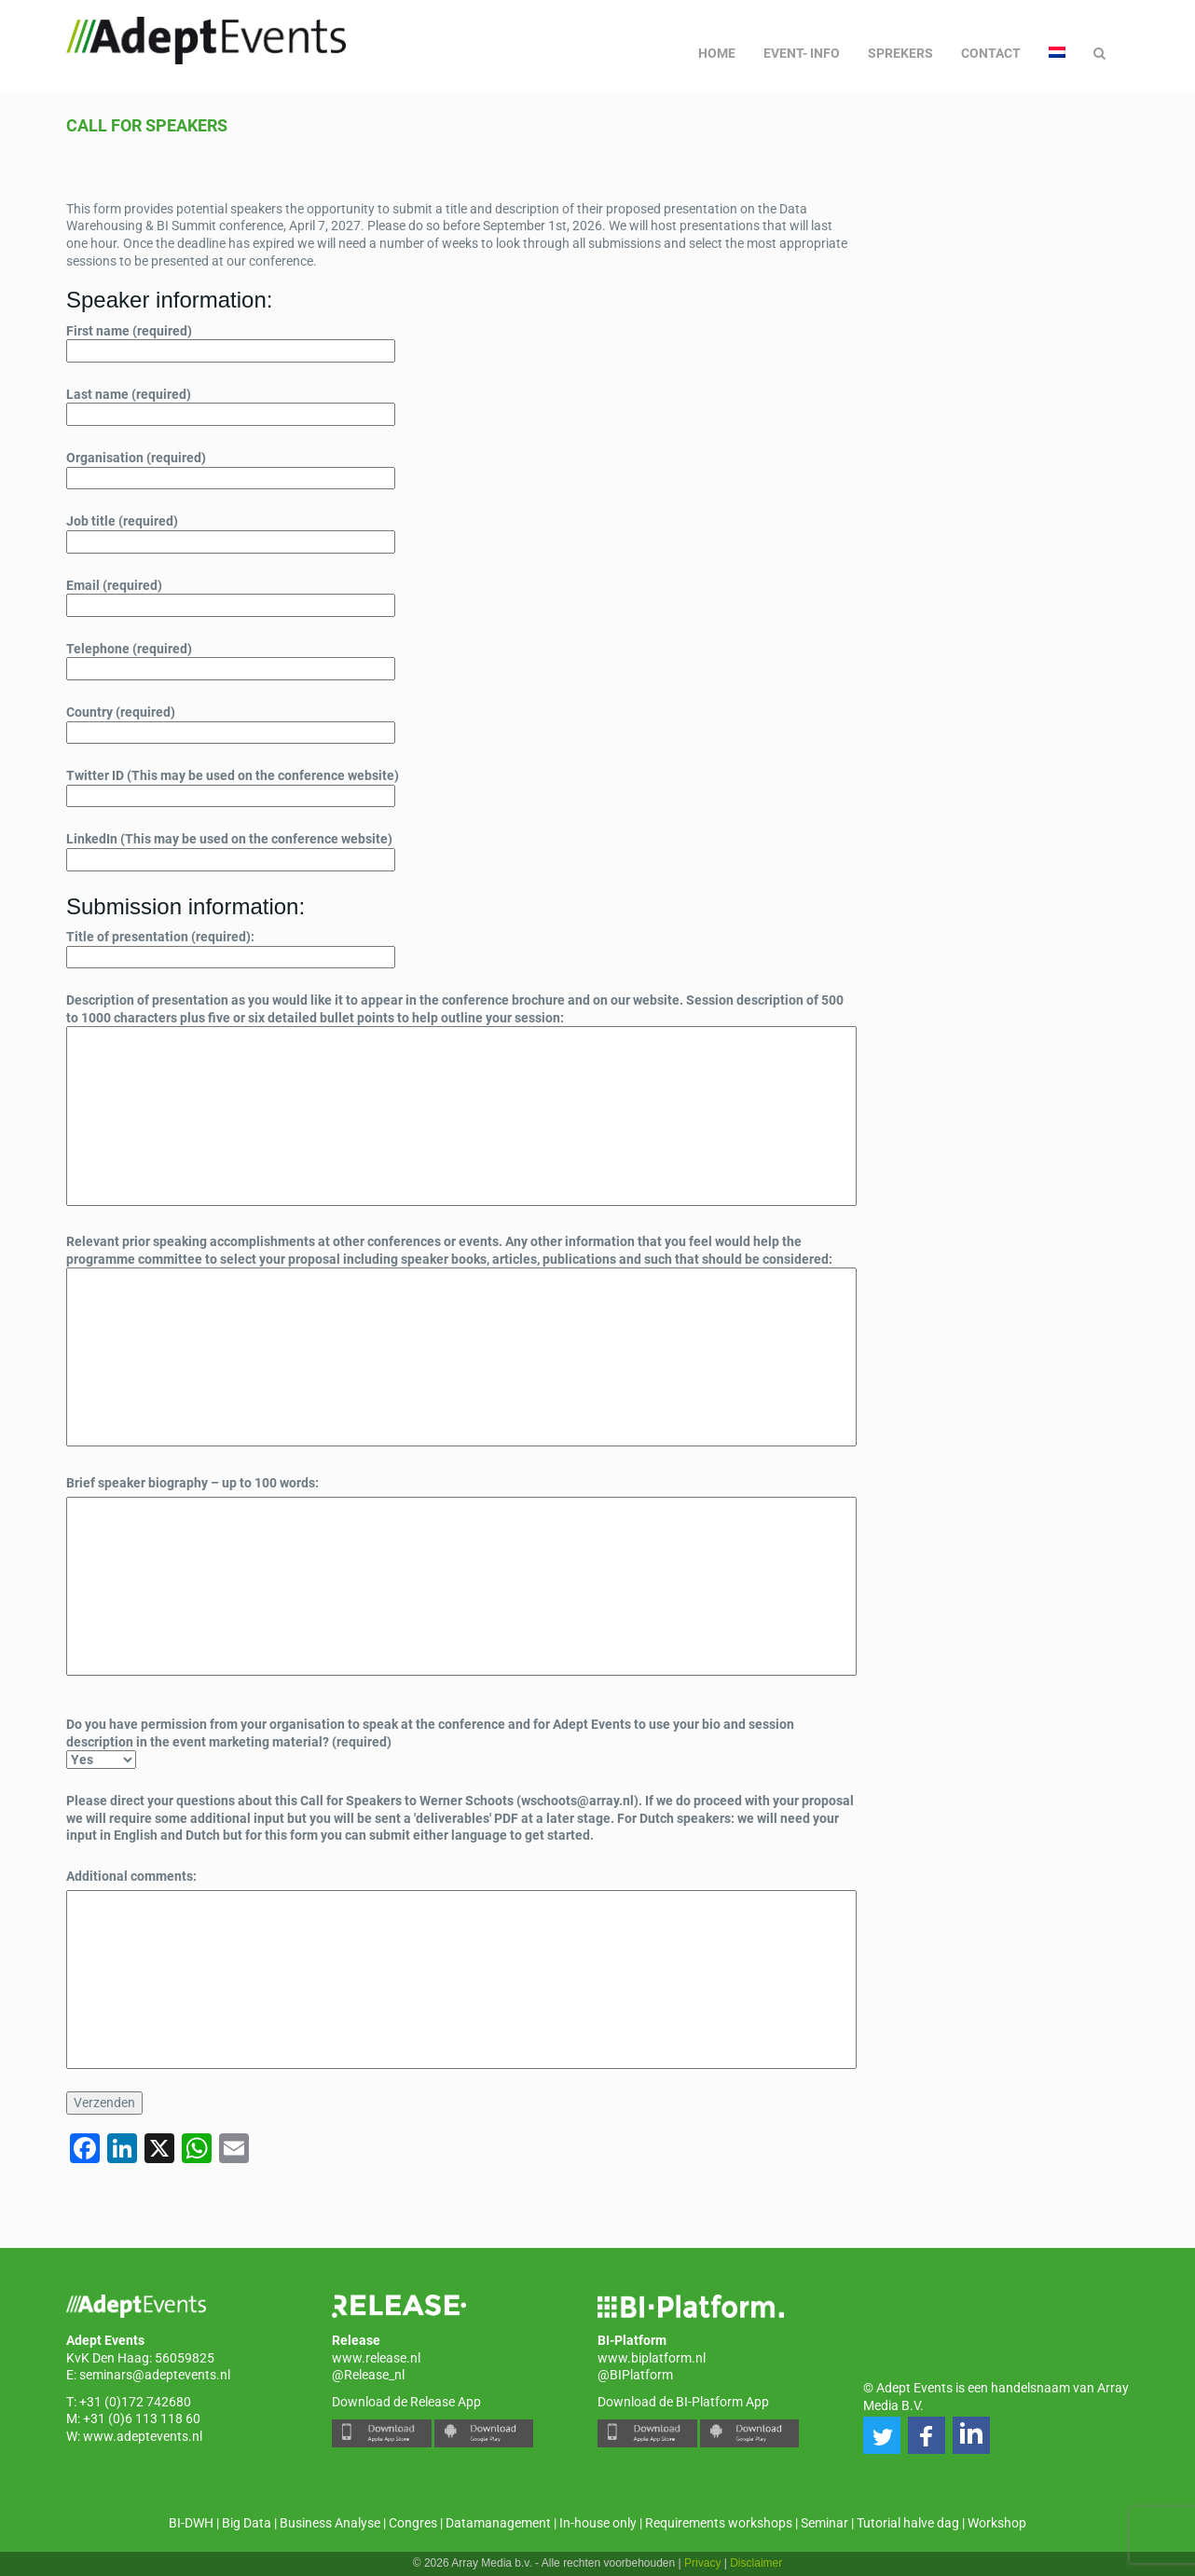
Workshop (997, 2522)
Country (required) (230, 722)
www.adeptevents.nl (142, 2436)
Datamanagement (498, 2522)
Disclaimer (756, 2562)
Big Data (246, 2522)
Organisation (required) (230, 468)
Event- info (801, 53)
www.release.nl (376, 2357)
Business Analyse (330, 2522)
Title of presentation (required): (230, 947)
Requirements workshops (718, 2522)
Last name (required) (230, 404)
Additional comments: (131, 1876)
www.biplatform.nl (652, 2357)
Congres (413, 2522)
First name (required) (230, 341)
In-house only (598, 2522)
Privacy (702, 2562)
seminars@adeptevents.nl (154, 2374)
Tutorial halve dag (908, 2522)
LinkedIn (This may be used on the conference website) (230, 849)
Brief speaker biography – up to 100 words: (192, 1482)
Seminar (824, 2522)
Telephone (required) (230, 659)
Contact (991, 53)
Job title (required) (230, 531)
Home (716, 53)
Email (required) (230, 595)
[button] (881, 2435)
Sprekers (900, 53)
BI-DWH (191, 2522)
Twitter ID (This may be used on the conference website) (232, 785)
